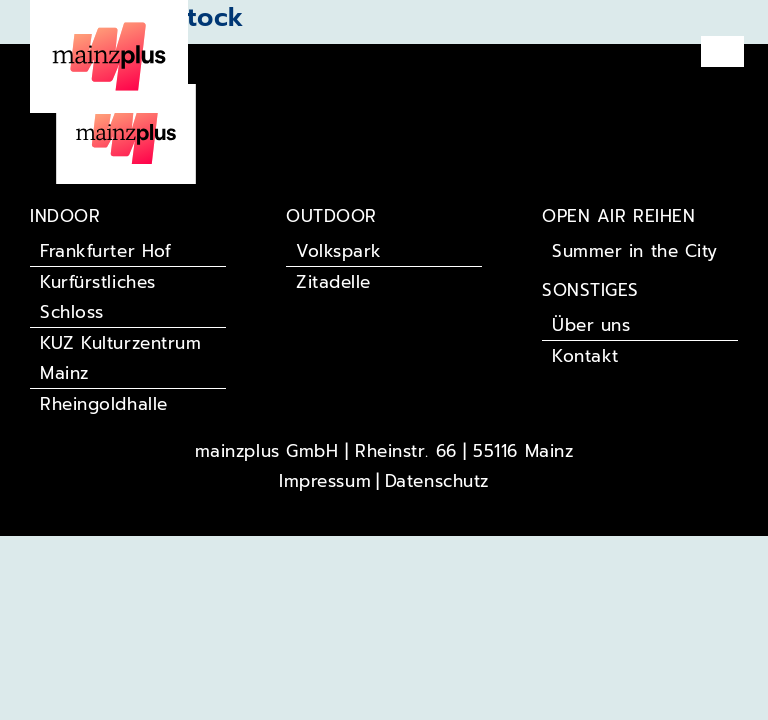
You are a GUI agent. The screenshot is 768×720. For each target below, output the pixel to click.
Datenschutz (437, 481)
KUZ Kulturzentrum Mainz (120, 358)
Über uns (591, 325)
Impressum (325, 481)
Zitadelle (333, 282)
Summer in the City (635, 251)
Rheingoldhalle (104, 404)
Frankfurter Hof (105, 251)
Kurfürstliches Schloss (98, 297)
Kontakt (585, 356)
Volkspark (339, 251)
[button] (723, 51)
